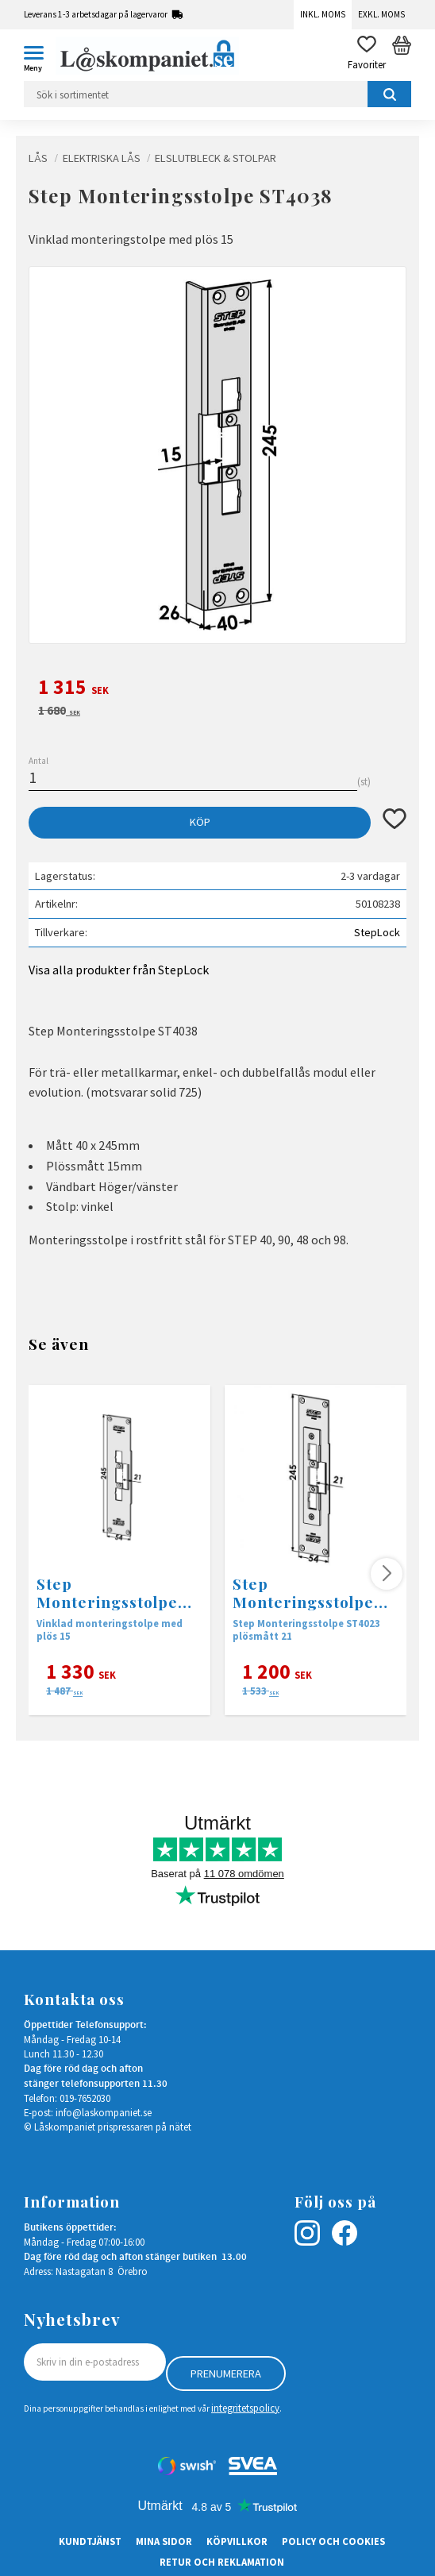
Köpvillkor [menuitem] (237, 2541)
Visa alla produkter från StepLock (119, 970)
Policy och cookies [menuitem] (333, 2541)
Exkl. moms (381, 14)
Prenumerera (226, 2373)
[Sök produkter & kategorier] (217, 94)
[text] (217, 689)
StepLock (377, 932)
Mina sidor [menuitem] (164, 2541)
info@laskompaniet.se (104, 2112)
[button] (40, 55)
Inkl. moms (322, 14)
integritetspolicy (245, 2407)
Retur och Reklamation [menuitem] (222, 2561)
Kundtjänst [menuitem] (90, 2541)
